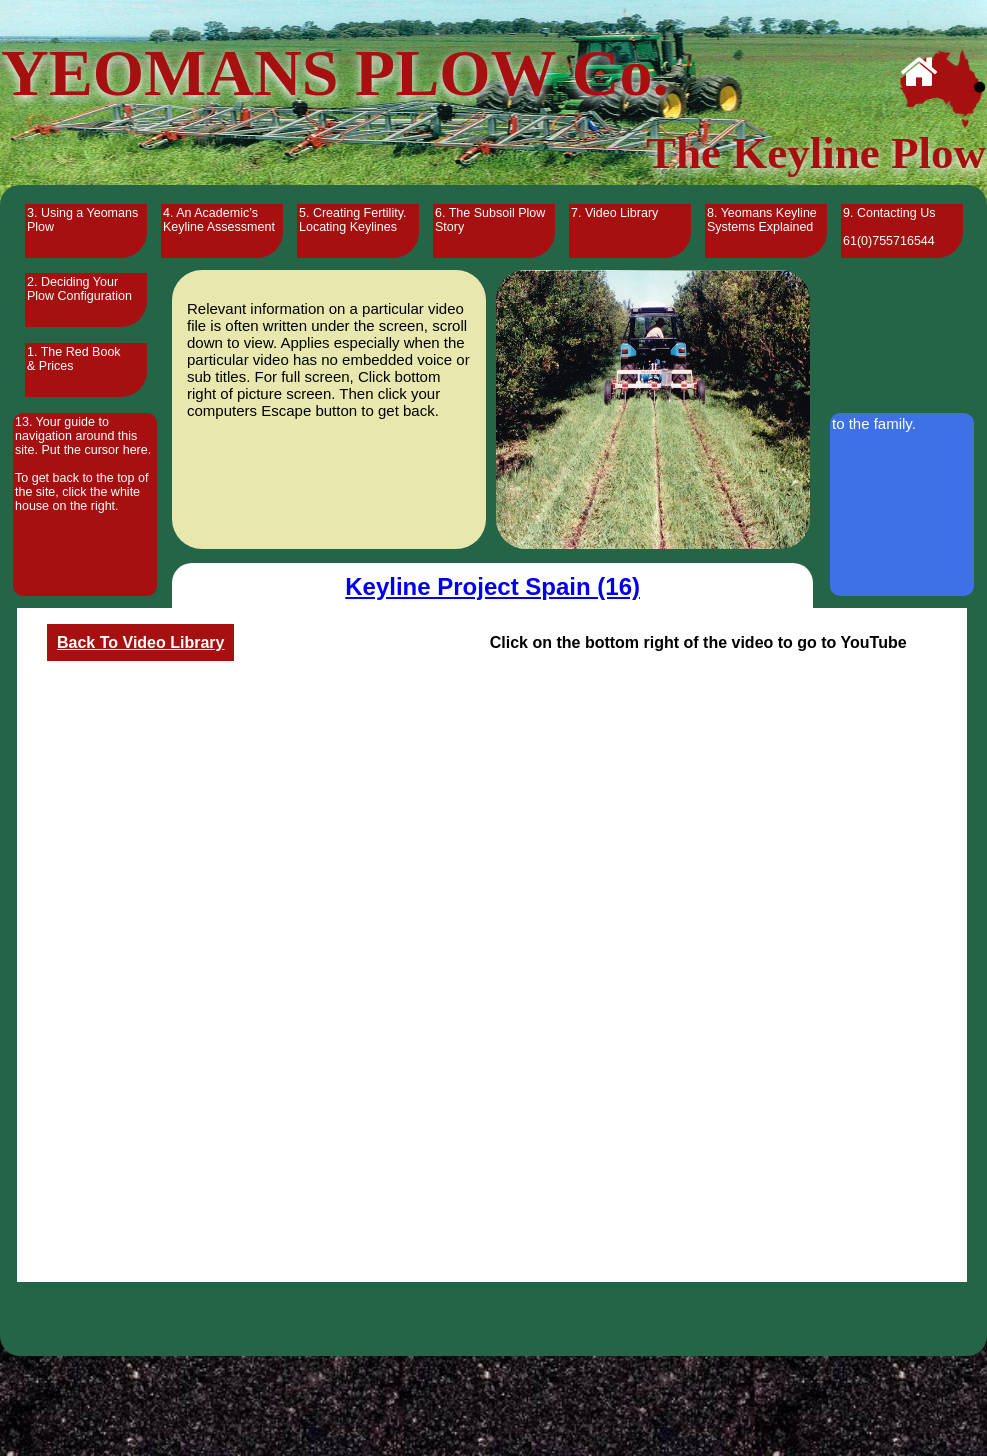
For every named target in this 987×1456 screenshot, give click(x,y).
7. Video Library (614, 213)
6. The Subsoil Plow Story (490, 220)
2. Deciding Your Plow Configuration (79, 289)
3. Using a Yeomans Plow (82, 220)
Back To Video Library (140, 642)
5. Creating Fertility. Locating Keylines (352, 220)
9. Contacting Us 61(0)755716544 (889, 227)
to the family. (874, 423)
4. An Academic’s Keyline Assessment (219, 220)
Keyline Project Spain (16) (492, 586)
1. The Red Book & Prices (74, 359)
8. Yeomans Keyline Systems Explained (762, 220)
